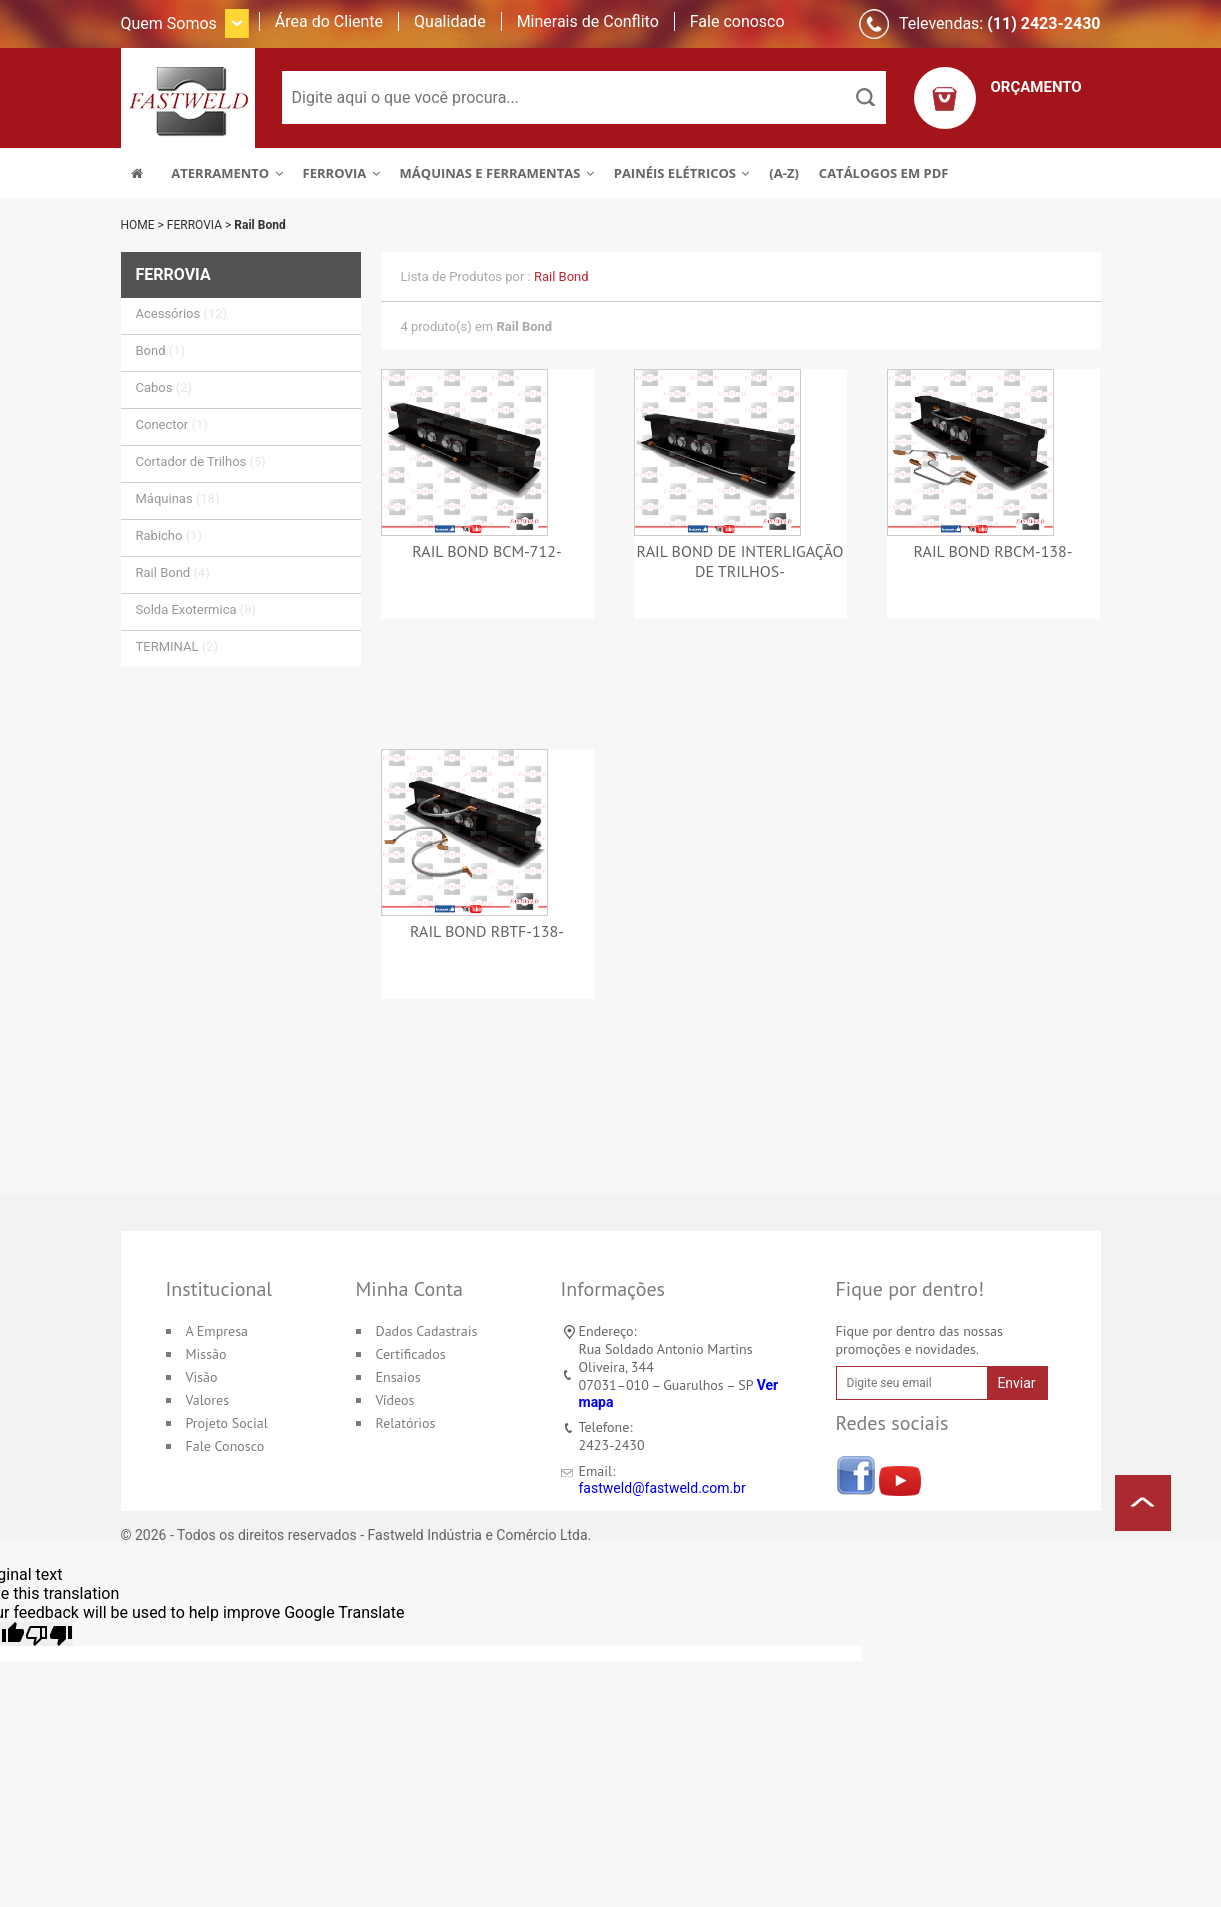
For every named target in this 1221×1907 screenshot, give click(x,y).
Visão (202, 1377)
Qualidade (450, 21)
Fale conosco (737, 21)
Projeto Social (227, 1423)
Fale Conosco (225, 1446)
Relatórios (406, 1423)
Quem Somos (169, 23)
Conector (172, 424)
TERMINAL (177, 646)
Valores (208, 1400)
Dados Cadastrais (427, 1331)
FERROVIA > (200, 225)
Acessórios (182, 313)
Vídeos (395, 1400)
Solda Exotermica (196, 609)
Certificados (411, 1354)
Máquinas (178, 498)
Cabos (164, 387)
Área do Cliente (329, 21)
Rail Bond (259, 225)
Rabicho (169, 535)
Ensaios (398, 1377)
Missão (206, 1354)
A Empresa (217, 1331)
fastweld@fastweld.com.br (662, 1488)
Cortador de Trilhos (201, 461)
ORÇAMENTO (1036, 87)
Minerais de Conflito (588, 21)
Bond (161, 350)
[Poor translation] (49, 1634)
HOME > (144, 225)
